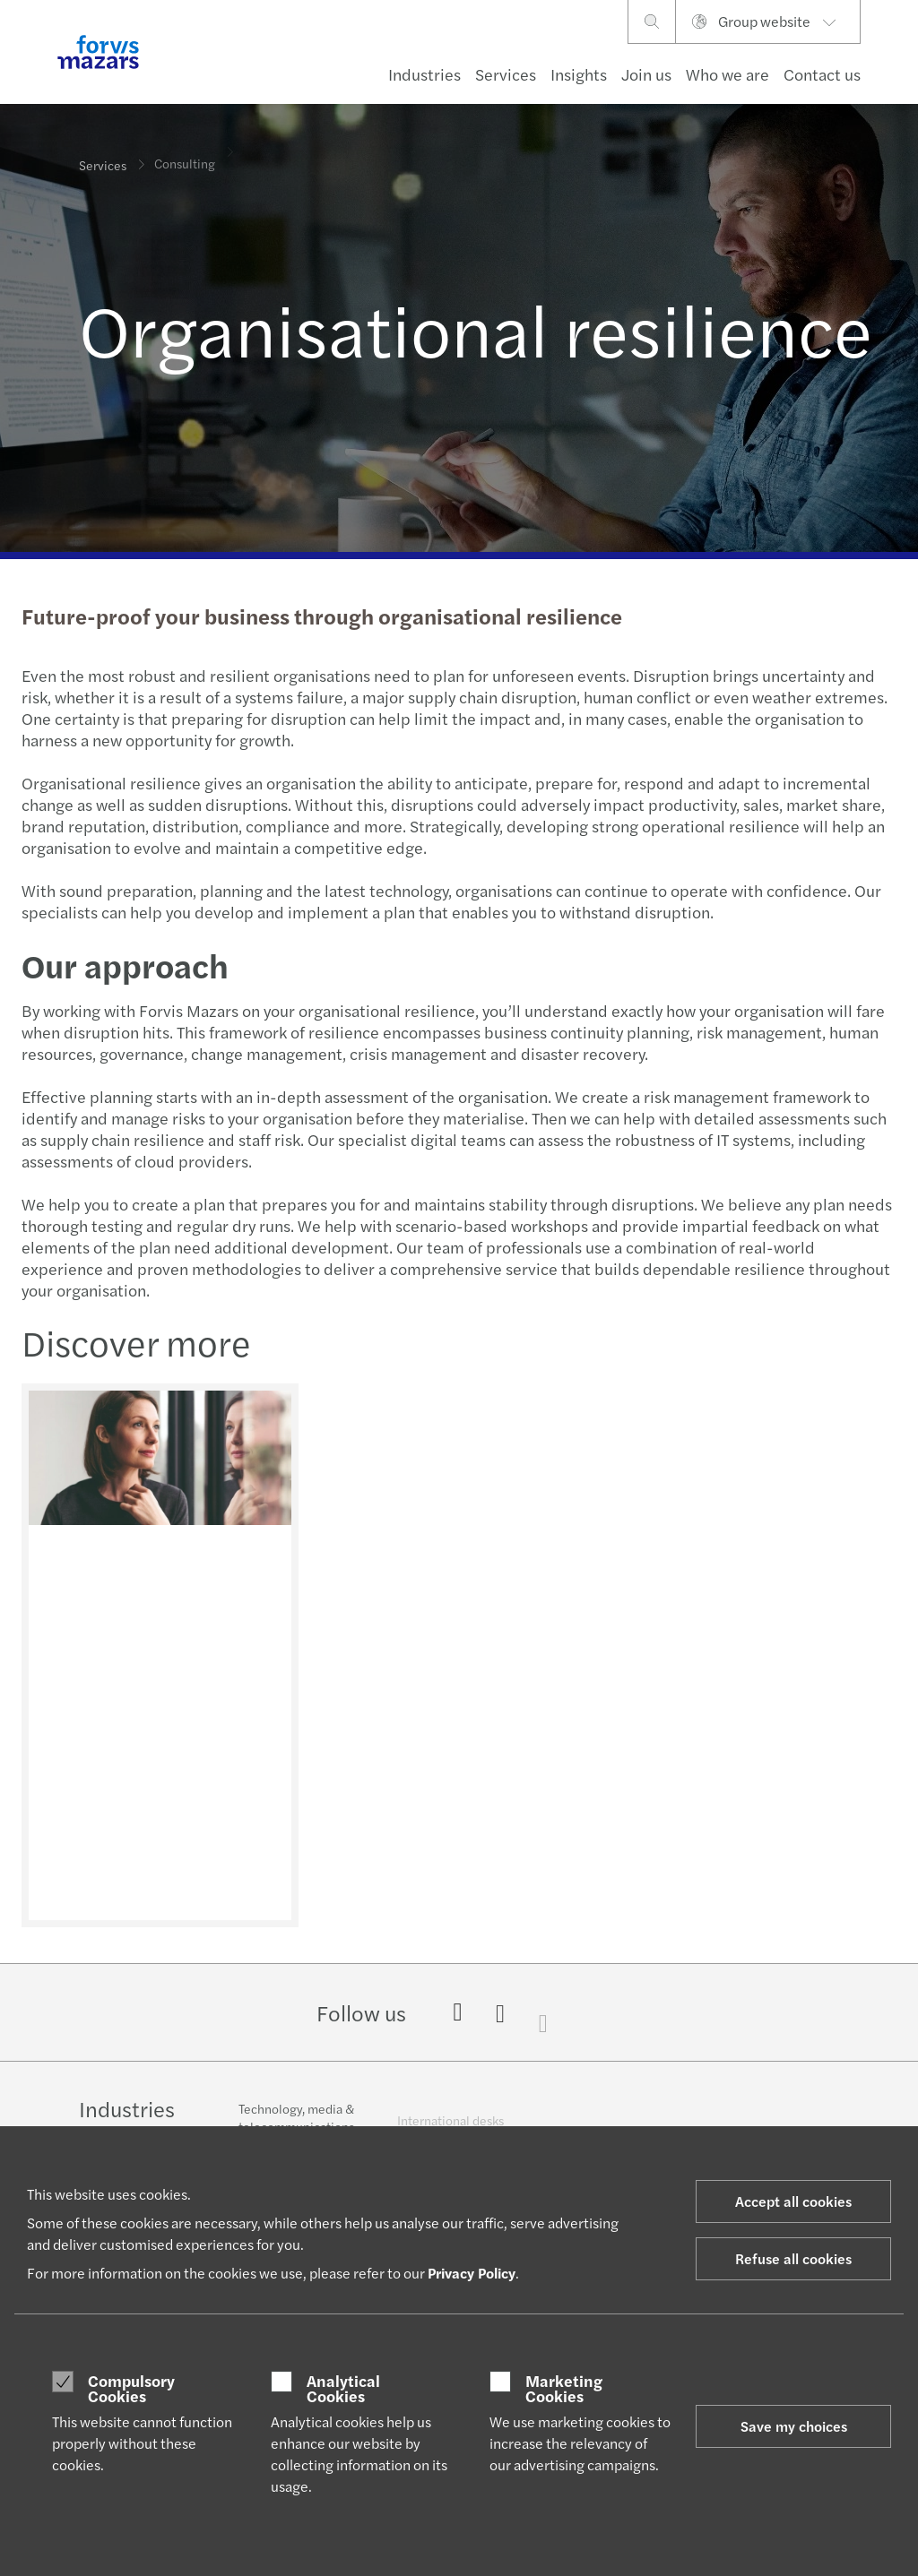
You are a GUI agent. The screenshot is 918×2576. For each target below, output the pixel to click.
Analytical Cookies (343, 2388)
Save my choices (793, 2426)
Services (505, 74)
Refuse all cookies (793, 2258)
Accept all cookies (793, 2201)
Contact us (822, 74)
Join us (646, 74)
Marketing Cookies (563, 2388)
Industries (424, 74)
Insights (578, 74)
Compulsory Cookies (131, 2388)
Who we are (727, 74)
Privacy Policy (471, 2272)
